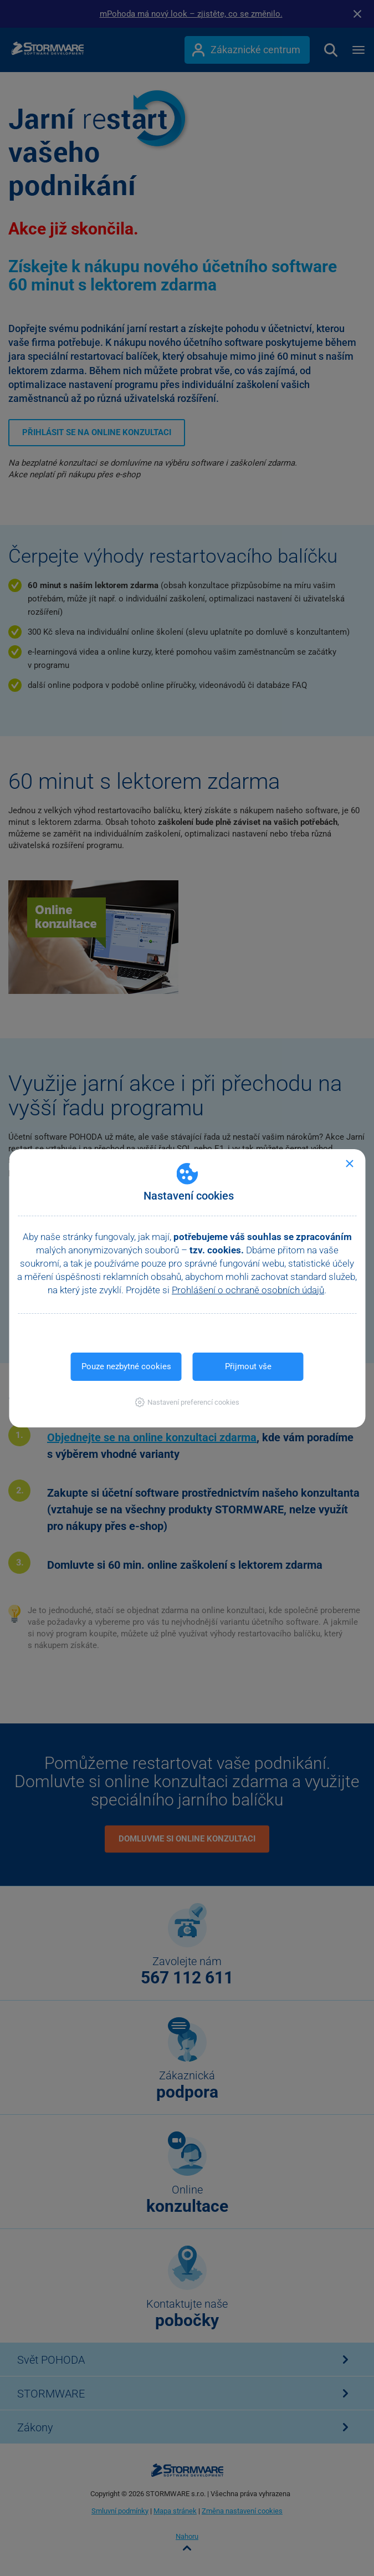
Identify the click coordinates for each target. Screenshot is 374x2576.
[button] (187, 1402)
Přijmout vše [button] (248, 1366)
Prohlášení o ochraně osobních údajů (248, 1289)
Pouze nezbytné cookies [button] (126, 1366)
